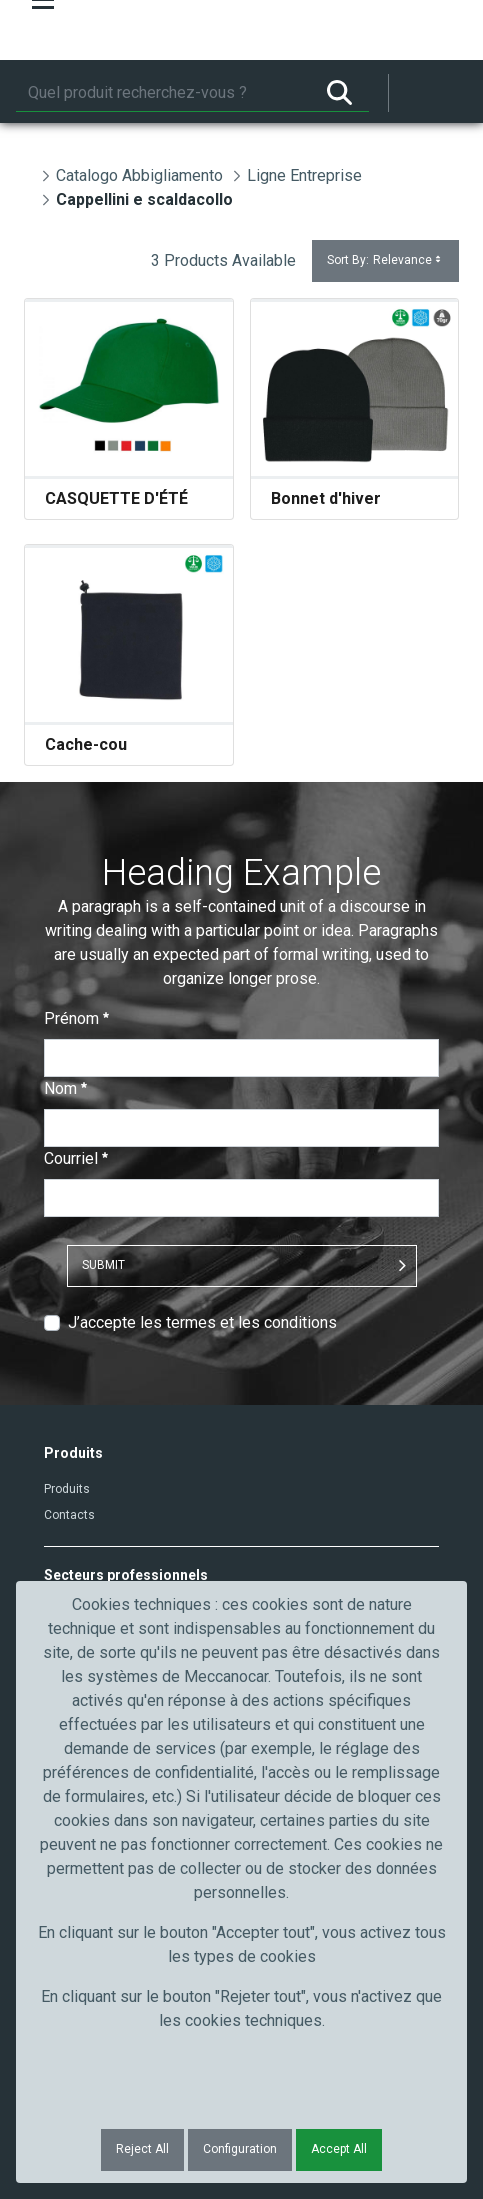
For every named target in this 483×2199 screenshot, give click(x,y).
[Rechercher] (163, 93)
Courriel (76, 1158)
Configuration (240, 2149)
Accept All (339, 2149)
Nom (65, 1088)
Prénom (76, 1018)
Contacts (69, 1515)
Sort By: (385, 260)
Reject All (142, 2149)
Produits (67, 1489)
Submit (103, 1265)
